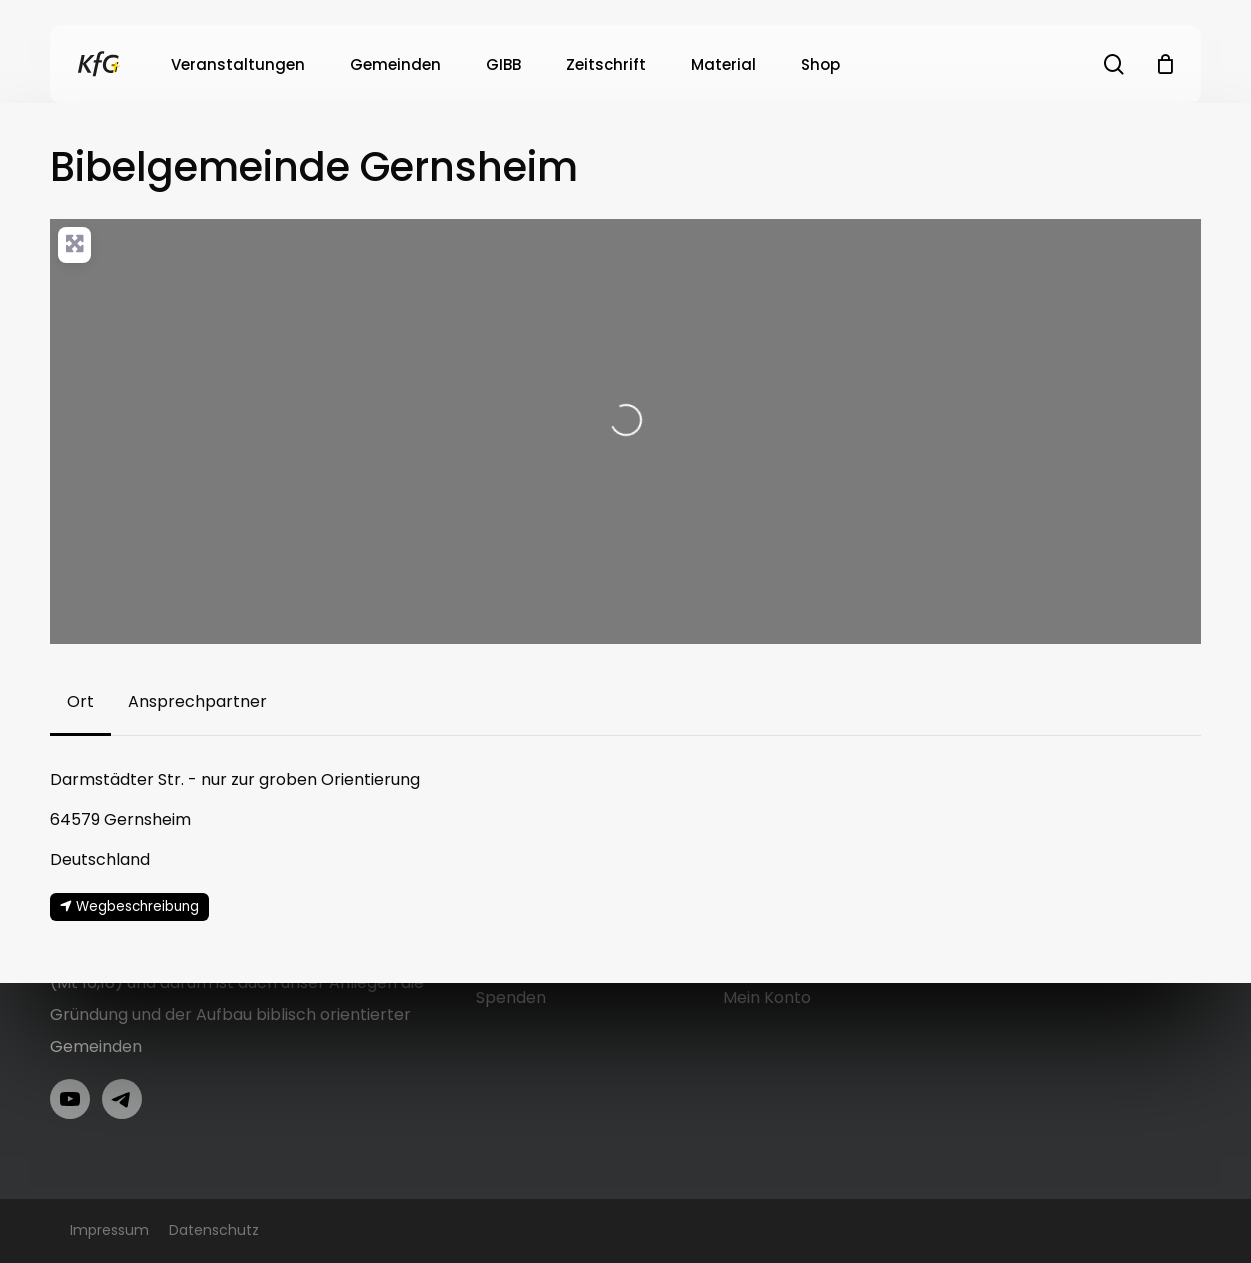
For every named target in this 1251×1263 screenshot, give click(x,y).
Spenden (511, 997)
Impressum (109, 1230)
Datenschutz (214, 1230)
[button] (80, 702)
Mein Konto (767, 997)
